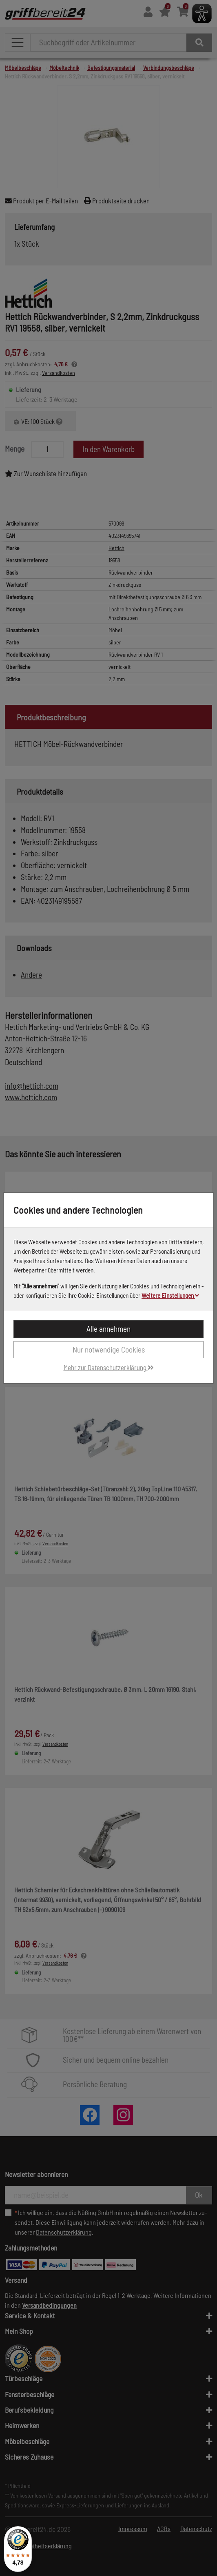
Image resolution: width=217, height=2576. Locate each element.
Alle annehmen (108, 1328)
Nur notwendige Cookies (109, 1349)
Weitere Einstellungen (170, 1295)
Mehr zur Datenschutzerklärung (109, 1367)
